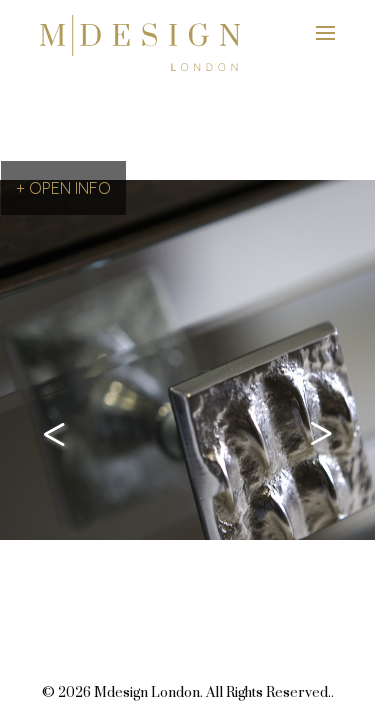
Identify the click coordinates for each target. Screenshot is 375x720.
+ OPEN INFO (63, 188)
